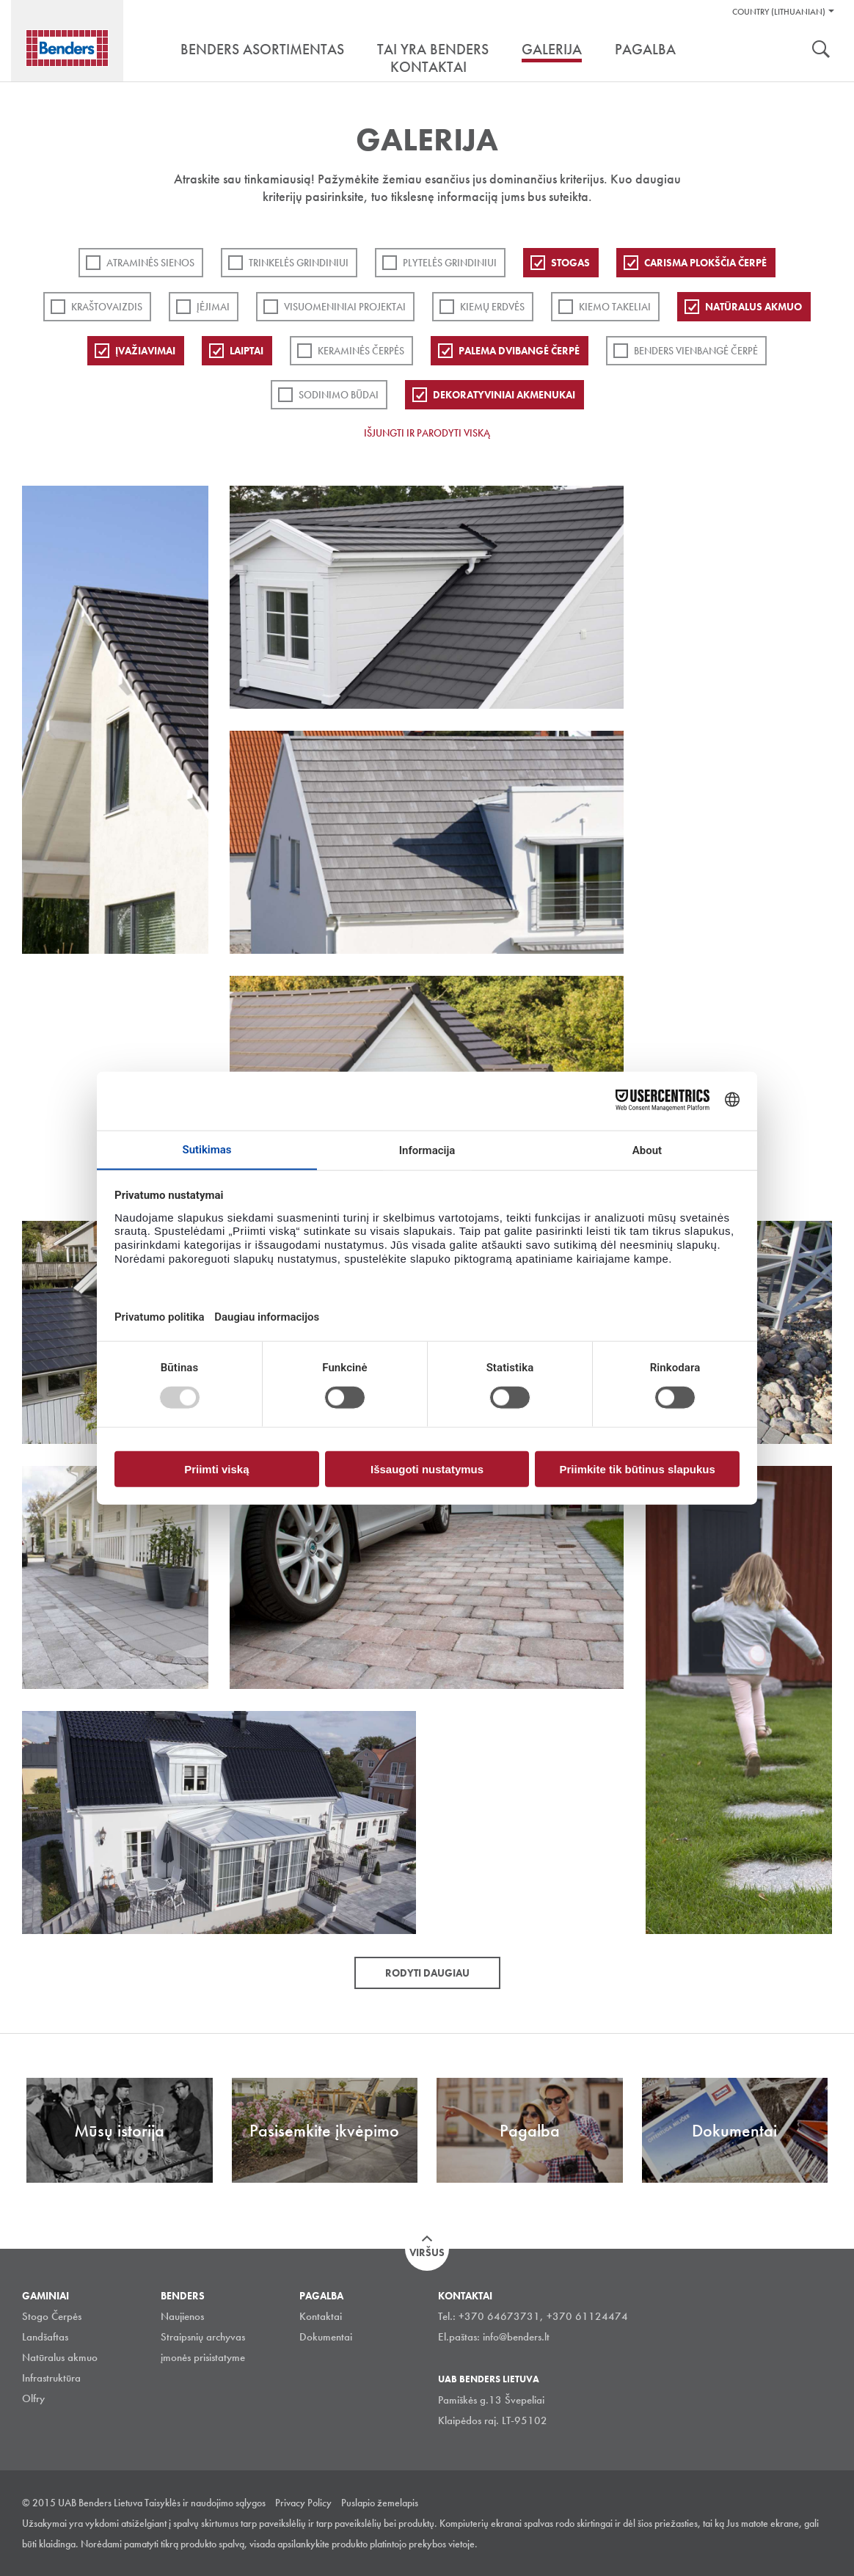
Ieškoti (821, 50)
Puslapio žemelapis (379, 2502)
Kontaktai (320, 2316)
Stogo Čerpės (51, 2316)
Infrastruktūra (51, 2378)
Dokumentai (325, 2336)
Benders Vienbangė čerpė (696, 350)
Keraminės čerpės (361, 350)
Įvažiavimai (145, 350)
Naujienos (182, 2316)
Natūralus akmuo (753, 306)
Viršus (427, 2252)
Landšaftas (45, 2336)
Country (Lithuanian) (778, 12)
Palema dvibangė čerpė (519, 350)
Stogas (570, 262)
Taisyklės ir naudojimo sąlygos (205, 2502)
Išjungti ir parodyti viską (427, 432)
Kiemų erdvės (492, 306)
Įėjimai (213, 306)
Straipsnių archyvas (203, 2336)
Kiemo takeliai (615, 306)
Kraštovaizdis (106, 306)
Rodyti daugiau (427, 1973)
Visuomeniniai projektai (345, 306)
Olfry (33, 2398)
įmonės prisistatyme (203, 2357)
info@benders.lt (516, 2336)
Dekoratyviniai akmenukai (504, 394)
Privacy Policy (303, 2502)
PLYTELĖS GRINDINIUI (450, 262)
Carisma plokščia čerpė (705, 262)
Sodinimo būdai (339, 394)
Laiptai (246, 350)
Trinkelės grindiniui (298, 262)
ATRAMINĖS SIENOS (150, 262)
